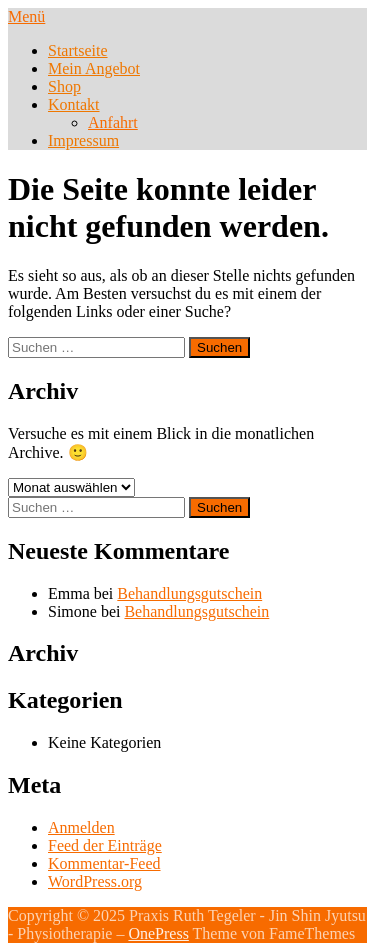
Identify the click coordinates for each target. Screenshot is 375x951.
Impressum (83, 140)
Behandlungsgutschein (189, 593)
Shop (64, 86)
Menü (26, 16)
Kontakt (74, 104)
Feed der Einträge (105, 845)
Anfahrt (113, 122)
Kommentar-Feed (104, 863)
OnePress (158, 933)
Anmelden (81, 827)
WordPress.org (95, 881)
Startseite (78, 50)
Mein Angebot (94, 68)
